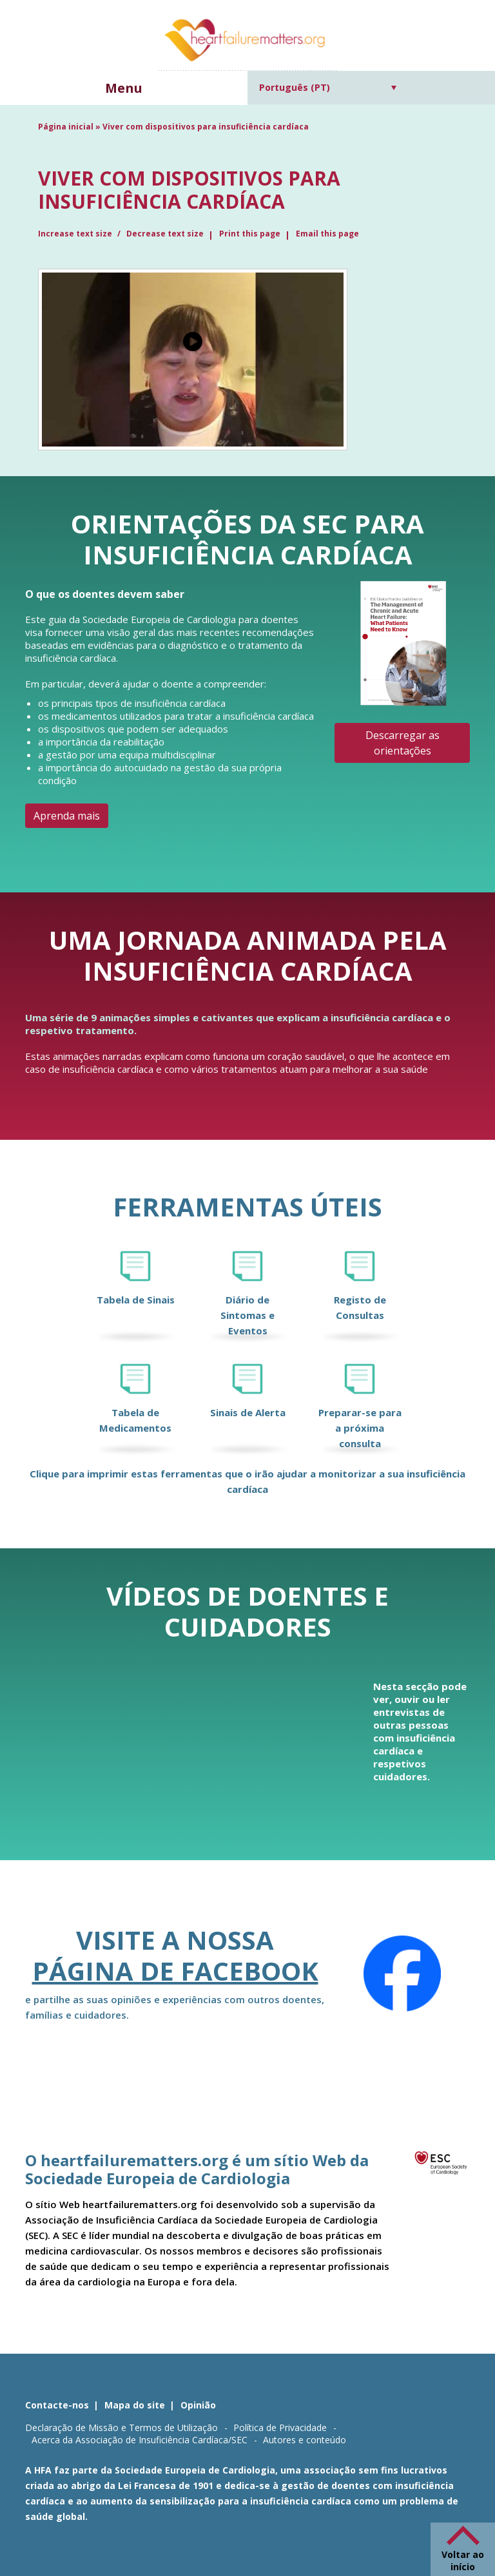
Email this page (327, 233)
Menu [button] (123, 88)
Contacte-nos (57, 2405)
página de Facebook (175, 1970)
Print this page (249, 233)
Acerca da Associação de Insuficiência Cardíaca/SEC (140, 2440)
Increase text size (76, 233)
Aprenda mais (67, 816)
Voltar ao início (463, 2560)
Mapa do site (134, 2405)
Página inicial (65, 126)
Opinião (198, 2405)
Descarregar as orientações (402, 743)
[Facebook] (402, 1973)
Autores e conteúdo (304, 2440)
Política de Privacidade (280, 2427)
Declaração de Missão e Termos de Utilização (121, 2427)
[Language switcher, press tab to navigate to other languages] (328, 87)
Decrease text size (165, 233)
